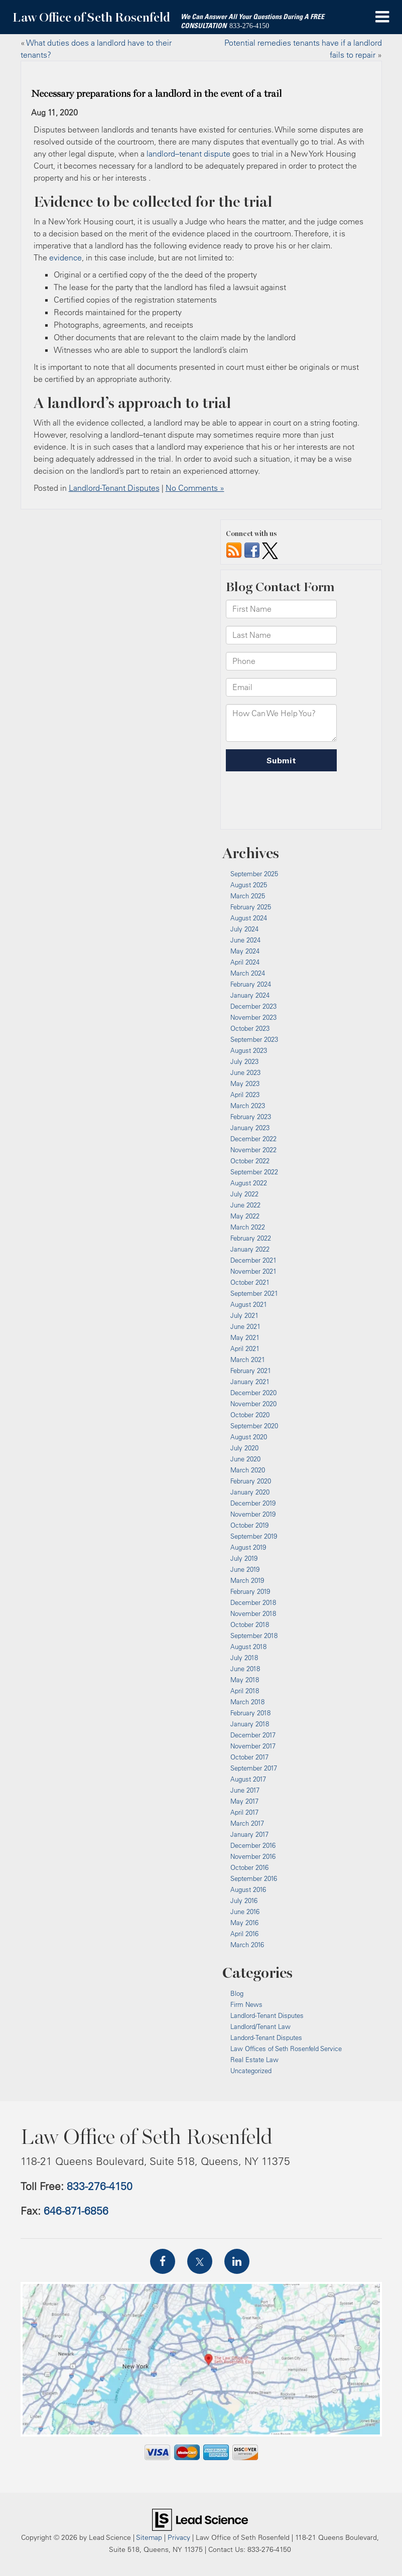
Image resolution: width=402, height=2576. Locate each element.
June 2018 (245, 1669)
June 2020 (245, 1459)
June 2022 (245, 1205)
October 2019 (249, 1525)
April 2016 (244, 1934)
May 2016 (244, 1923)
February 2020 (250, 1481)
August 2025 (248, 885)
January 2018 (249, 1724)
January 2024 (250, 995)
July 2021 (244, 1315)
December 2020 (253, 1393)
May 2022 (244, 1216)
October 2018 (249, 1624)
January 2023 (250, 1128)
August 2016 (248, 1889)
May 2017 (244, 1801)
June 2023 (245, 1072)
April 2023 (244, 1095)
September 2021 (254, 1293)
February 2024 (250, 984)
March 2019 (247, 1580)
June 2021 (245, 1326)
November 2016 (253, 1856)
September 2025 (254, 874)
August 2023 (248, 1050)
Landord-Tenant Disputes (266, 2037)
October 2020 (250, 1415)
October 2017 (249, 1757)
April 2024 (244, 962)
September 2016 (253, 1878)
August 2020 (248, 1437)
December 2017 (253, 1735)
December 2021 (253, 1260)
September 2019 (253, 1536)
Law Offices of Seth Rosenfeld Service (286, 2049)
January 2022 (250, 1249)
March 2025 (247, 896)
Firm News (246, 2004)
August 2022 (248, 1183)
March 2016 (247, 1945)
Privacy (179, 2537)
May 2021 (244, 1337)
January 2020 (250, 1492)
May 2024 (244, 951)
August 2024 (248, 918)
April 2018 (244, 1691)
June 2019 (244, 1569)
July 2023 (244, 1061)
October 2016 (249, 1867)
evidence (65, 257)
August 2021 (248, 1304)
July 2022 (244, 1194)
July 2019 (243, 1558)
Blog (236, 1993)
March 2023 (247, 1106)
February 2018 (250, 1713)
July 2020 (244, 1448)
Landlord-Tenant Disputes (114, 488)
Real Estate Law (254, 2060)
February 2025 (250, 907)
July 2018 (244, 1658)
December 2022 (253, 1139)
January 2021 (250, 1382)
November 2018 (253, 1613)
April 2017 (244, 1812)
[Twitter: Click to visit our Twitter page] (199, 2261)
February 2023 (250, 1117)
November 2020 (253, 1404)
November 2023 (253, 1017)
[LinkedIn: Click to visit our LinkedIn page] (236, 2261)
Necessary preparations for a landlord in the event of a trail (156, 94)
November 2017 (253, 1746)
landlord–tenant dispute (188, 154)
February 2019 (250, 1591)
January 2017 (249, 1834)
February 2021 (250, 1371)
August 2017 (248, 1779)
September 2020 (254, 1426)
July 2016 (243, 1900)
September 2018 (254, 1636)
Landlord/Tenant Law (260, 2026)
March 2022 (247, 1227)
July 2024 (244, 929)
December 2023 (253, 1006)
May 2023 (244, 1083)
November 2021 (253, 1271)
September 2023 (254, 1039)
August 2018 (248, 1647)
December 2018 (253, 1602)
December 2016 (253, 1845)
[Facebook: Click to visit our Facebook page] (162, 2261)
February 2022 (250, 1238)
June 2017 (244, 1790)
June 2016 (244, 1912)
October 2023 (250, 1028)
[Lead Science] (200, 2519)
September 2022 (254, 1172)
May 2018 (244, 1680)
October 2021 (250, 1282)
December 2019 (253, 1503)
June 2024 (245, 940)
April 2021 (244, 1348)
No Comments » (195, 488)
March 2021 (247, 1359)
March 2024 (247, 973)
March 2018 (247, 1702)
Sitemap (149, 2537)
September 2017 (253, 1768)
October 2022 (250, 1161)
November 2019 (253, 1514)
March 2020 (247, 1470)
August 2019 (248, 1547)
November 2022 (253, 1150)
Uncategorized (251, 2071)
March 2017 (247, 1823)
